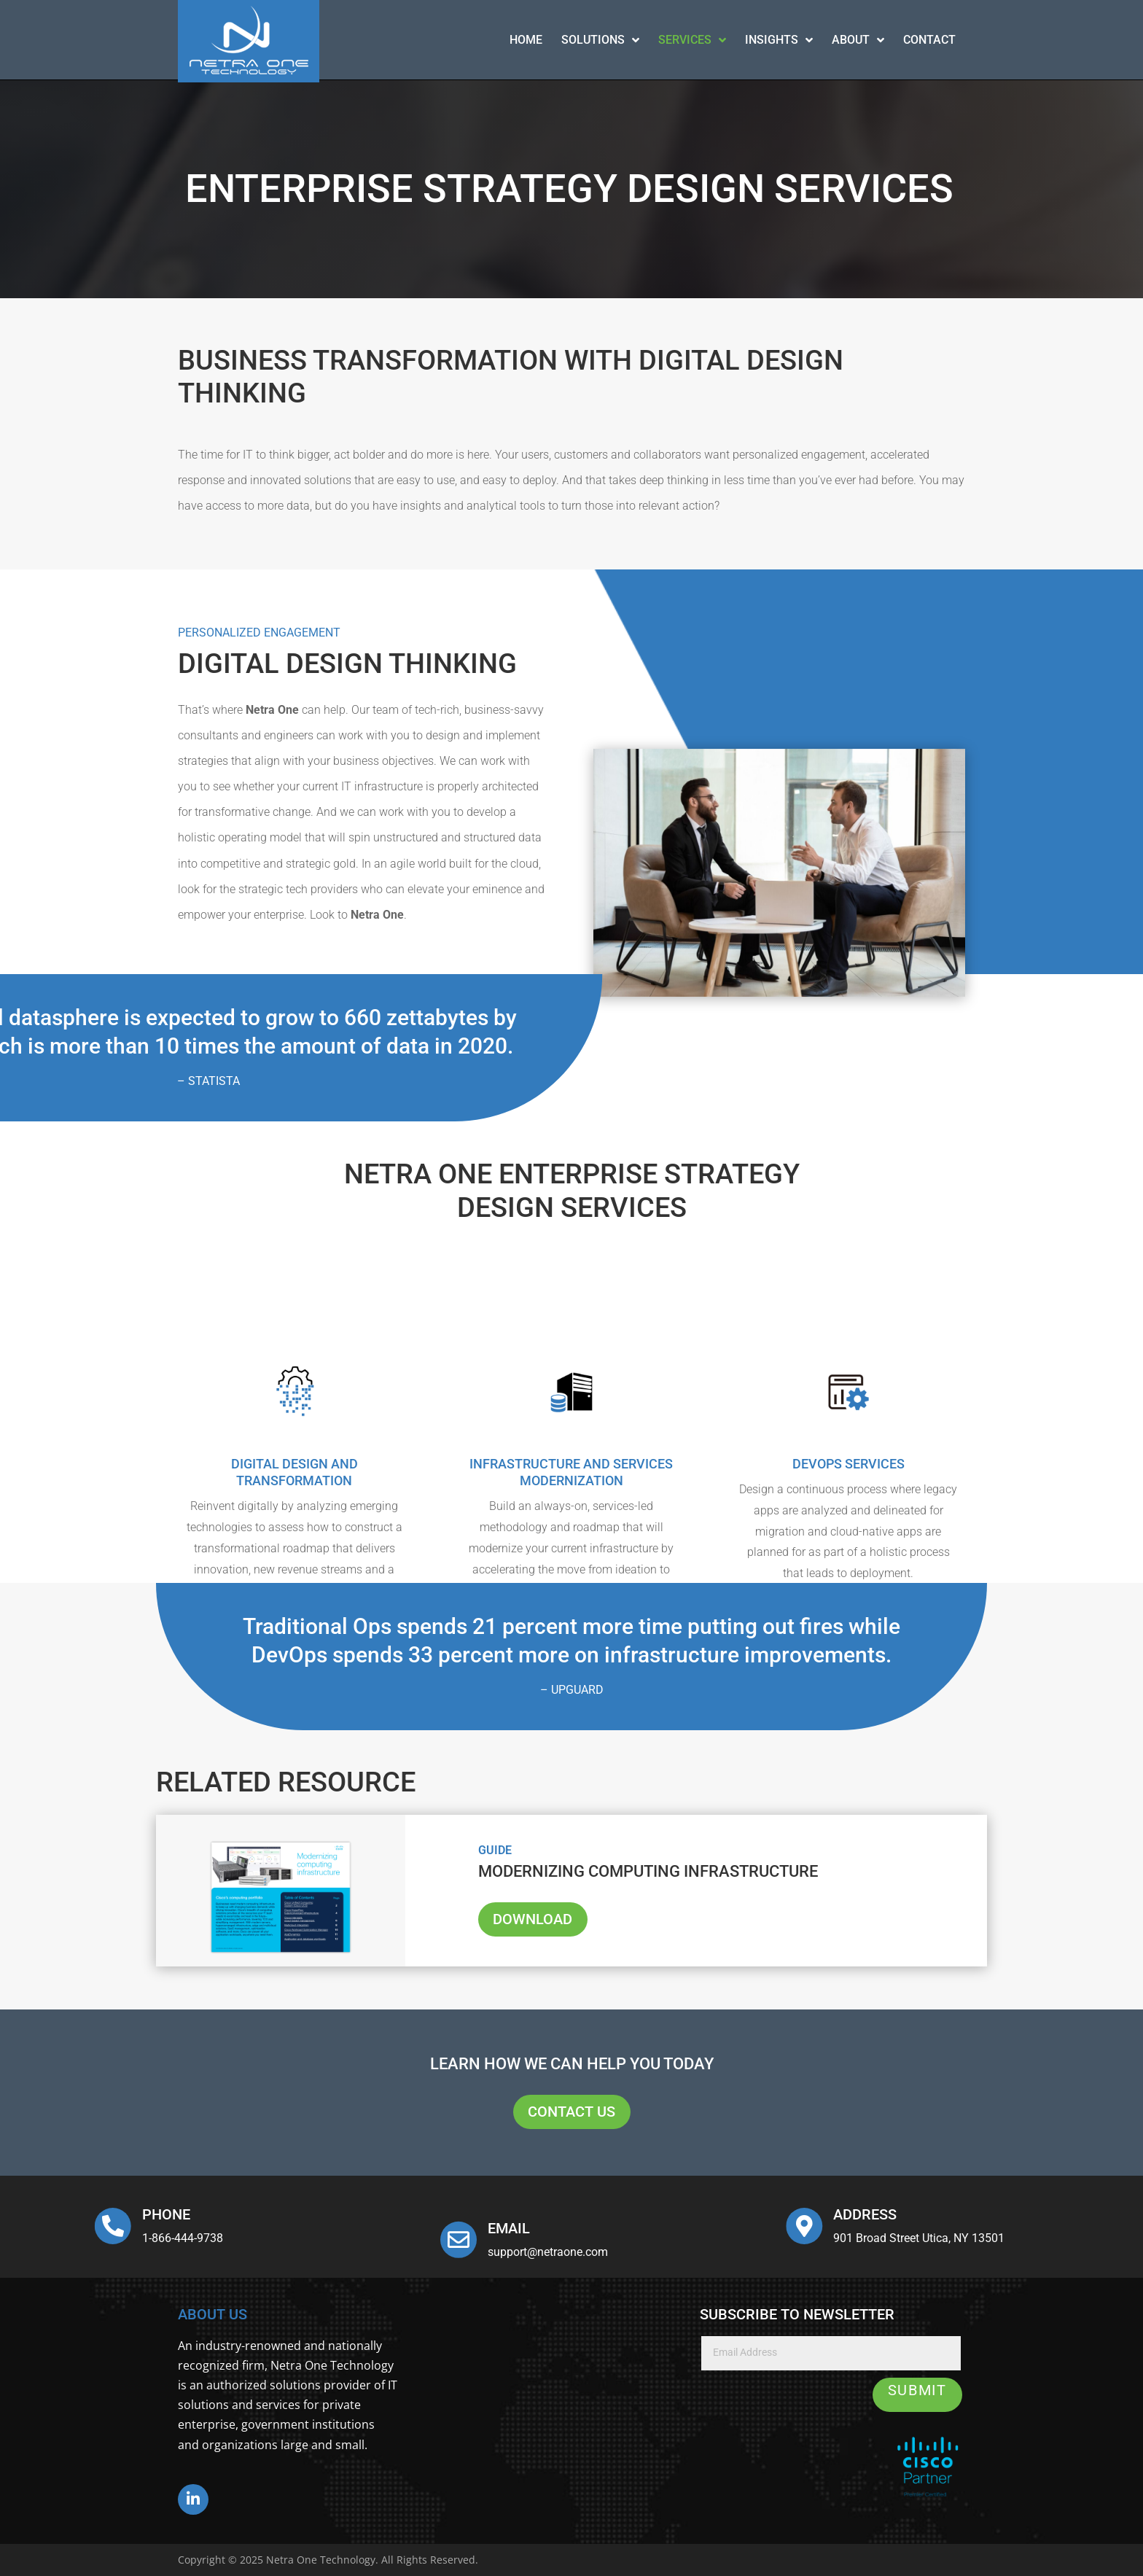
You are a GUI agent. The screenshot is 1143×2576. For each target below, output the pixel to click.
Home (526, 40)
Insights (779, 40)
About (858, 40)
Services (692, 40)
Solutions (600, 40)
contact (929, 40)
